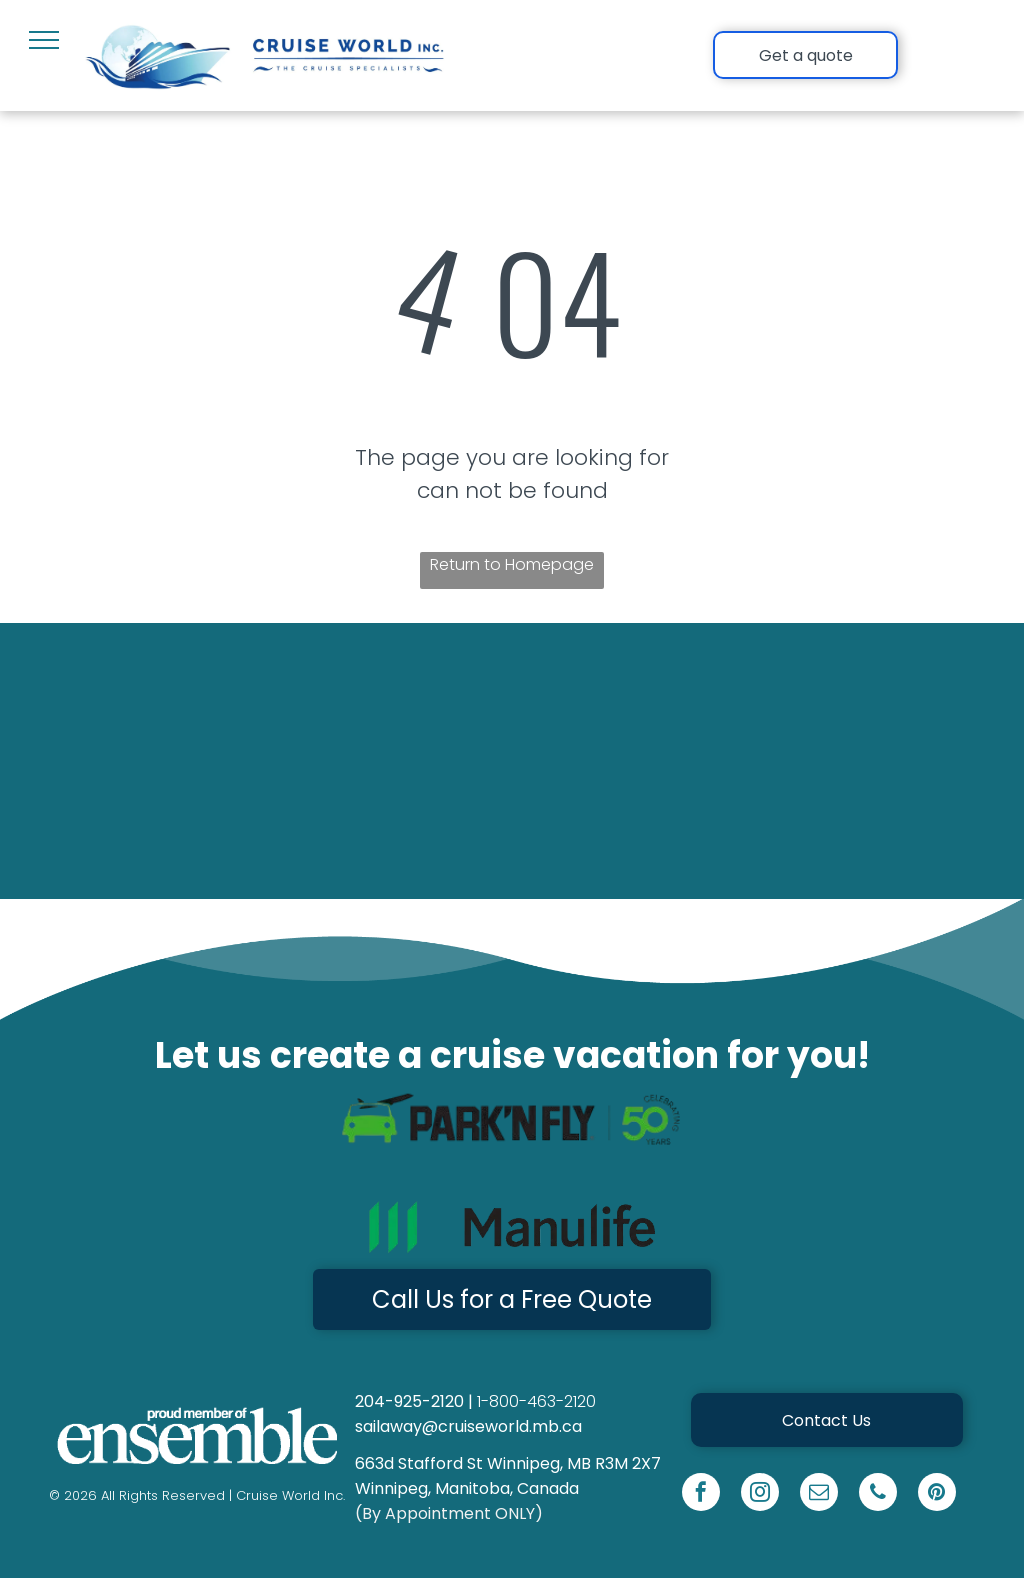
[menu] (44, 40)
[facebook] (701, 1494)
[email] (819, 1494)
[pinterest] (937, 1494)
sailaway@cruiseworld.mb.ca (468, 1426)
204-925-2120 (409, 1401)
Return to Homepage (512, 564)
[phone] (878, 1494)
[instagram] (760, 1494)
